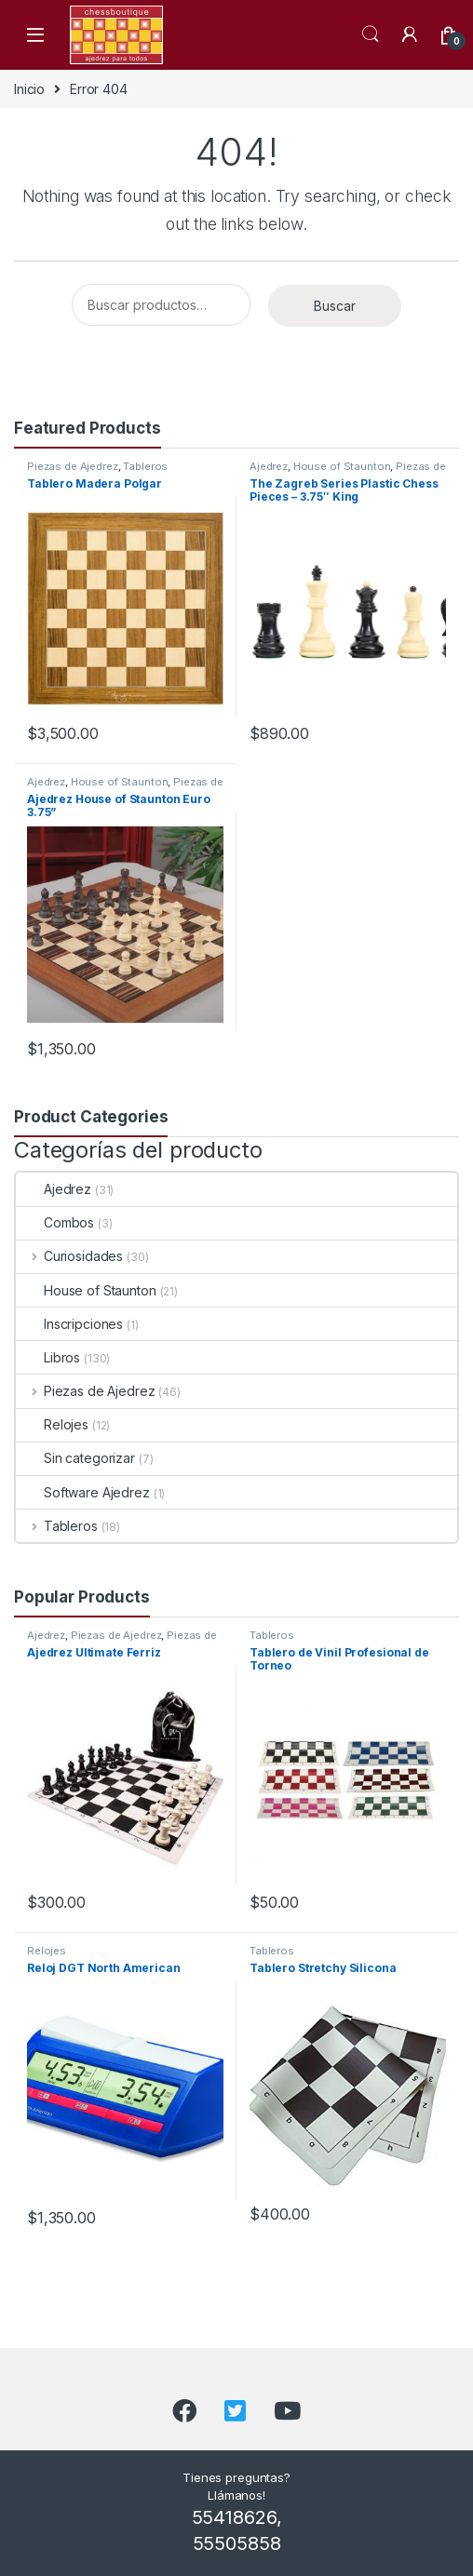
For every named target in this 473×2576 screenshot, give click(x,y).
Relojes (52, 1424)
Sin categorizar (75, 1458)
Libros (48, 1357)
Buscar (335, 306)
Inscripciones (69, 1324)
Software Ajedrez (83, 1492)
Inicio (29, 89)
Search (370, 34)
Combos (55, 1222)
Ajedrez (269, 466)
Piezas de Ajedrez (72, 466)
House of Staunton (342, 466)
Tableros (145, 466)
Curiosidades (69, 1256)
